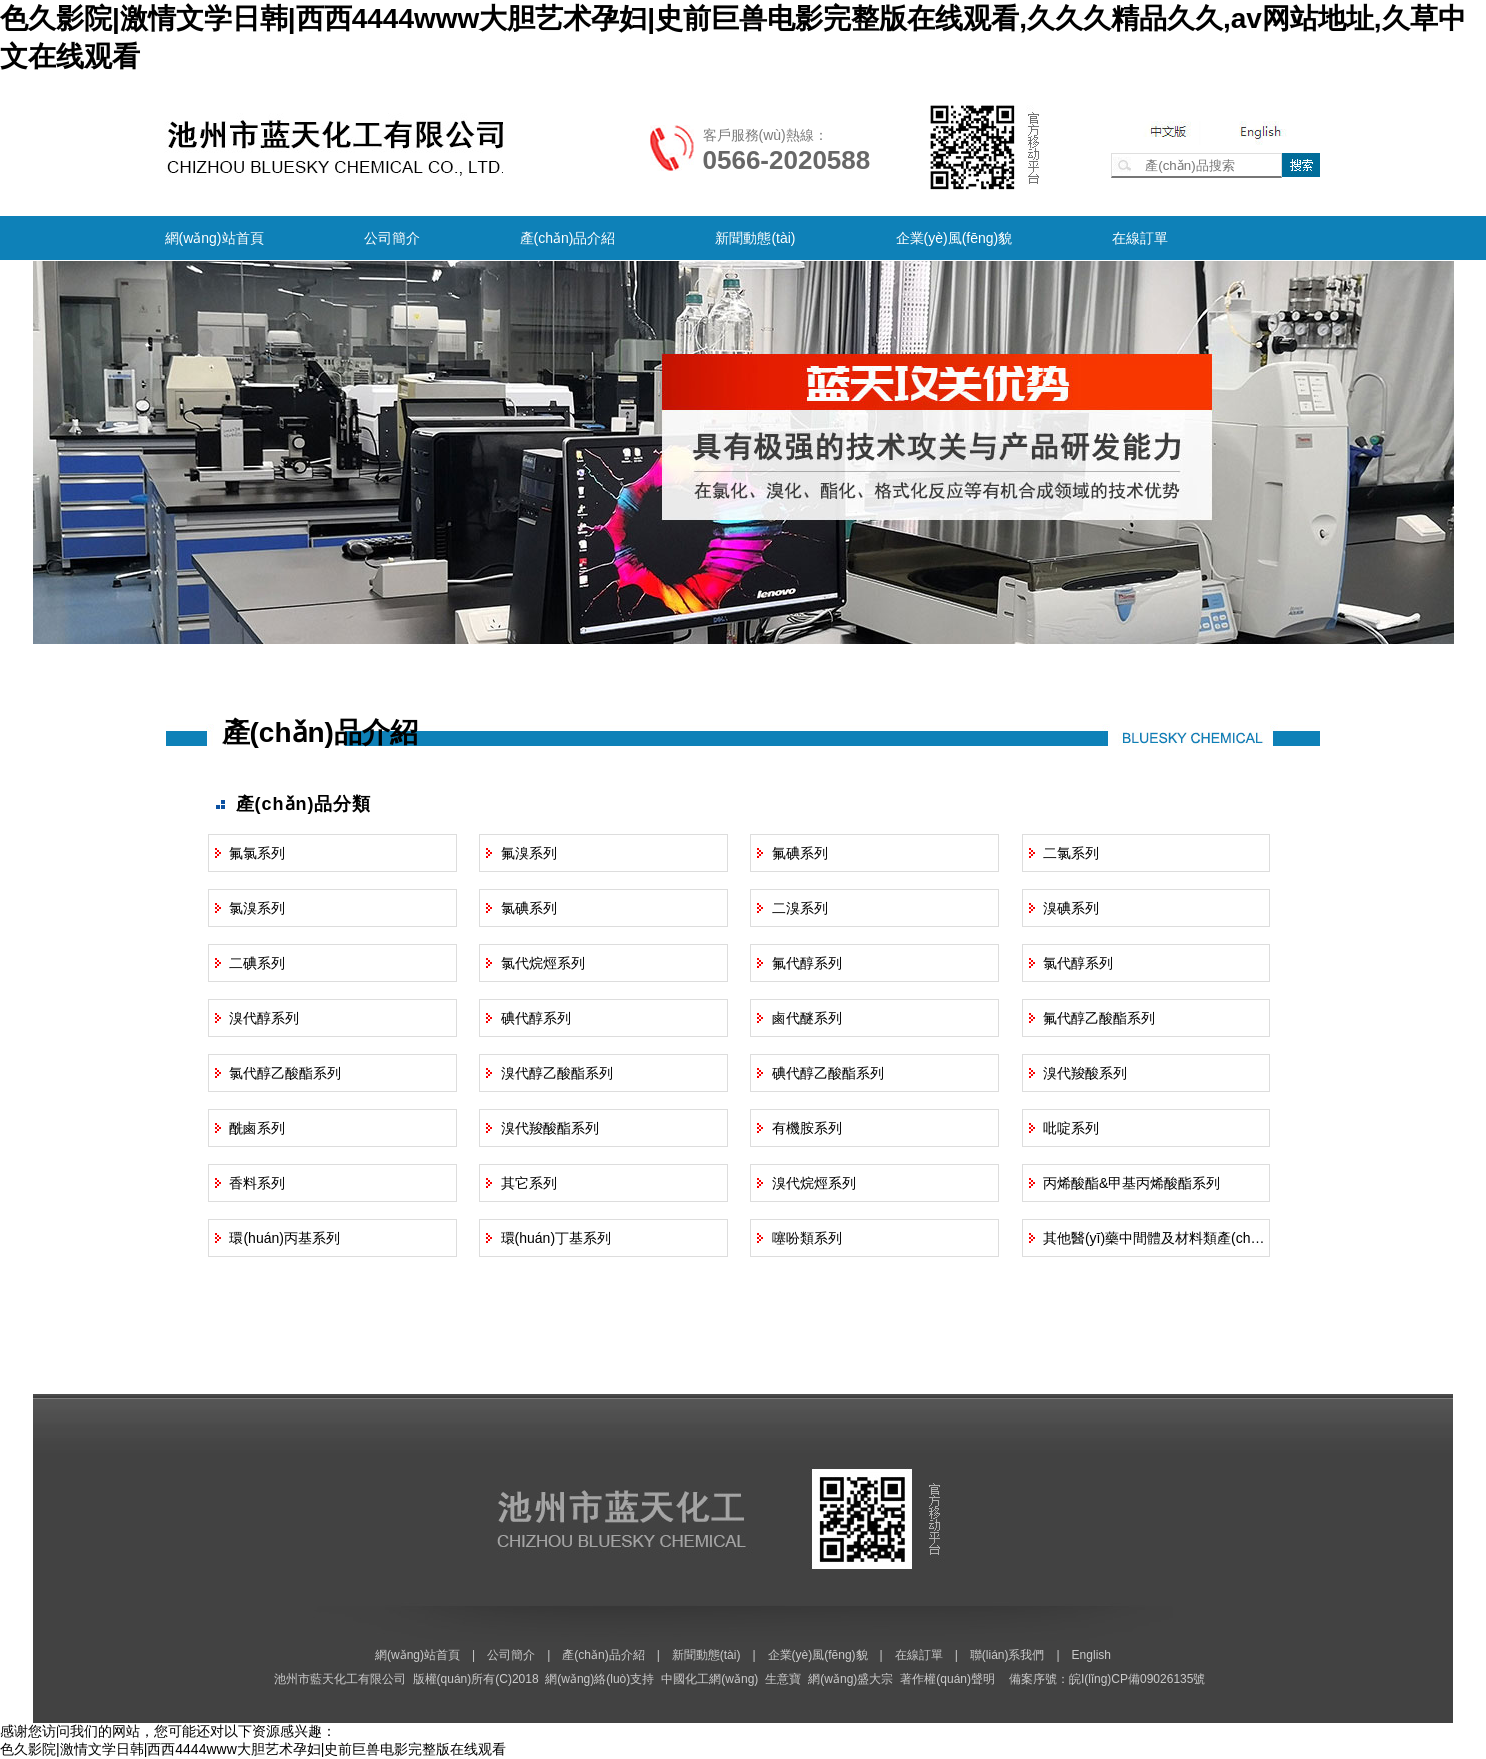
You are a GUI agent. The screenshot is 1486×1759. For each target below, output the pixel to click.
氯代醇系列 (1078, 963)
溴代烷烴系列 (814, 1183)
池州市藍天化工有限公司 (340, 1679)
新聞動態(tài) (755, 238)
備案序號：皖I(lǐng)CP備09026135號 (1107, 1679)
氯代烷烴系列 (543, 963)
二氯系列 (1071, 853)
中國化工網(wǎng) (709, 1679)
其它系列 (529, 1183)
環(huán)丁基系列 (556, 1238)
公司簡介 (392, 238)
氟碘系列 (800, 853)
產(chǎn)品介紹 (568, 238)
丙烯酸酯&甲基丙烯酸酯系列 (1131, 1183)
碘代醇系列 (536, 1018)
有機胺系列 (807, 1128)
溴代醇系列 (264, 1018)
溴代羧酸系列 (1085, 1073)
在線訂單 (1140, 238)
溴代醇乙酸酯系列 (557, 1073)
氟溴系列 (529, 853)
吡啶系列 (1071, 1128)
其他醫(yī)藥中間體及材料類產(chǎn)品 (1164, 1238)
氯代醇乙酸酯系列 (285, 1073)
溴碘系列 (1071, 908)
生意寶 (783, 1679)
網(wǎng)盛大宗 (850, 1679)
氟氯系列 (257, 853)
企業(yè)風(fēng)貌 (954, 238)
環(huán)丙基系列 (284, 1238)
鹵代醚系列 (807, 1018)
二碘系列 (257, 963)
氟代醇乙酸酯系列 (1099, 1018)
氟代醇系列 (807, 963)
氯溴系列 (257, 908)
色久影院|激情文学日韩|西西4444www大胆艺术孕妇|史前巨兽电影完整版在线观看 (253, 1749)
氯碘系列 (529, 908)
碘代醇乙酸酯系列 (828, 1073)
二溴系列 (800, 908)
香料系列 (257, 1183)
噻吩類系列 (807, 1238)
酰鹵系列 (257, 1128)
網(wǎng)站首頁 (214, 238)
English (1091, 1655)
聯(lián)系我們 (1007, 1655)
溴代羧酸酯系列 (550, 1128)
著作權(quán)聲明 (947, 1679)
